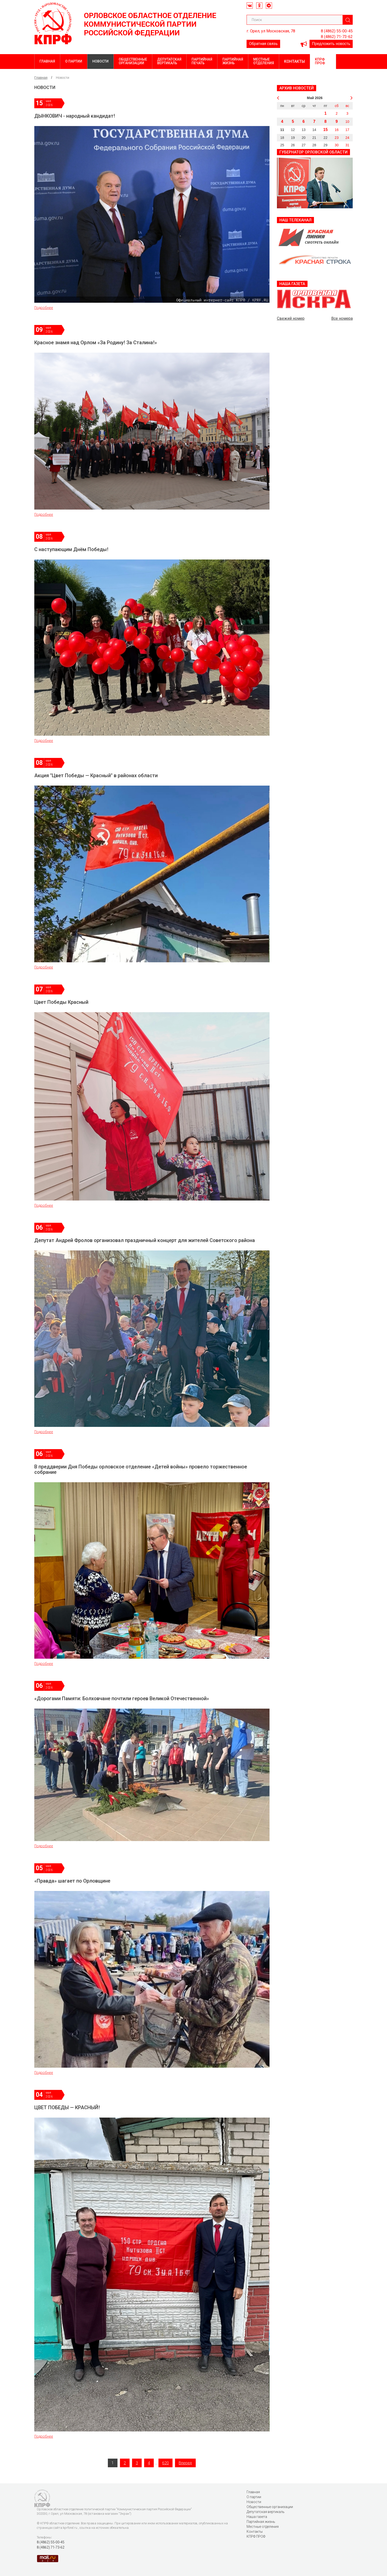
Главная (47, 61)
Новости (100, 61)
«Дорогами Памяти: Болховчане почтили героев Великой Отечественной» (121, 1698)
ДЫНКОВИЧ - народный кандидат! (74, 116)
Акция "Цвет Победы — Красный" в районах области (96, 775)
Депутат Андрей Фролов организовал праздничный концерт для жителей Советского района (144, 1240)
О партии (73, 61)
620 (165, 2463)
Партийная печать (202, 61)
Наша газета (257, 2517)
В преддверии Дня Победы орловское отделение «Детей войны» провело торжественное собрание (140, 1469)
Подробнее (43, 307)
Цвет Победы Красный (61, 1002)
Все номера (342, 318)
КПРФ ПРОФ (320, 61)
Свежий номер (291, 318)
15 (325, 130)
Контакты (294, 61)
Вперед (185, 2463)
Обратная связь (263, 43)
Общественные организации (133, 61)
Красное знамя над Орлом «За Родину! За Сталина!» (95, 342)
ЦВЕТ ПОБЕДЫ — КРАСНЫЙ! (67, 2107)
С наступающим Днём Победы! (71, 549)
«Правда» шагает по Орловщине (72, 1881)
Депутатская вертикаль (169, 61)
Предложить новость (331, 44)
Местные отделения (263, 61)
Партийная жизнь (232, 61)
